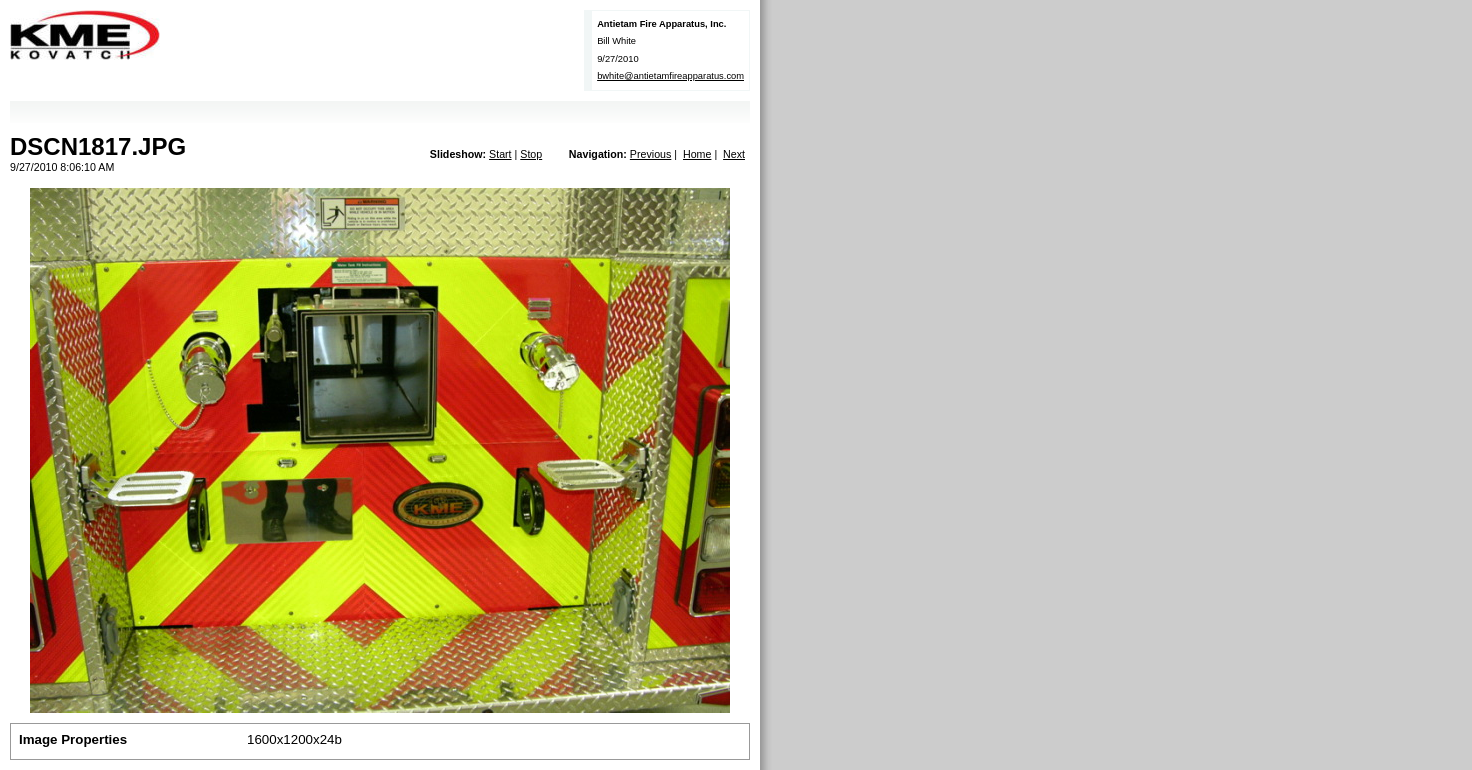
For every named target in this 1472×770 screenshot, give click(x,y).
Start (500, 154)
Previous (650, 154)
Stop (531, 154)
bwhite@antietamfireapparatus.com (670, 76)
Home (697, 154)
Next (734, 154)
